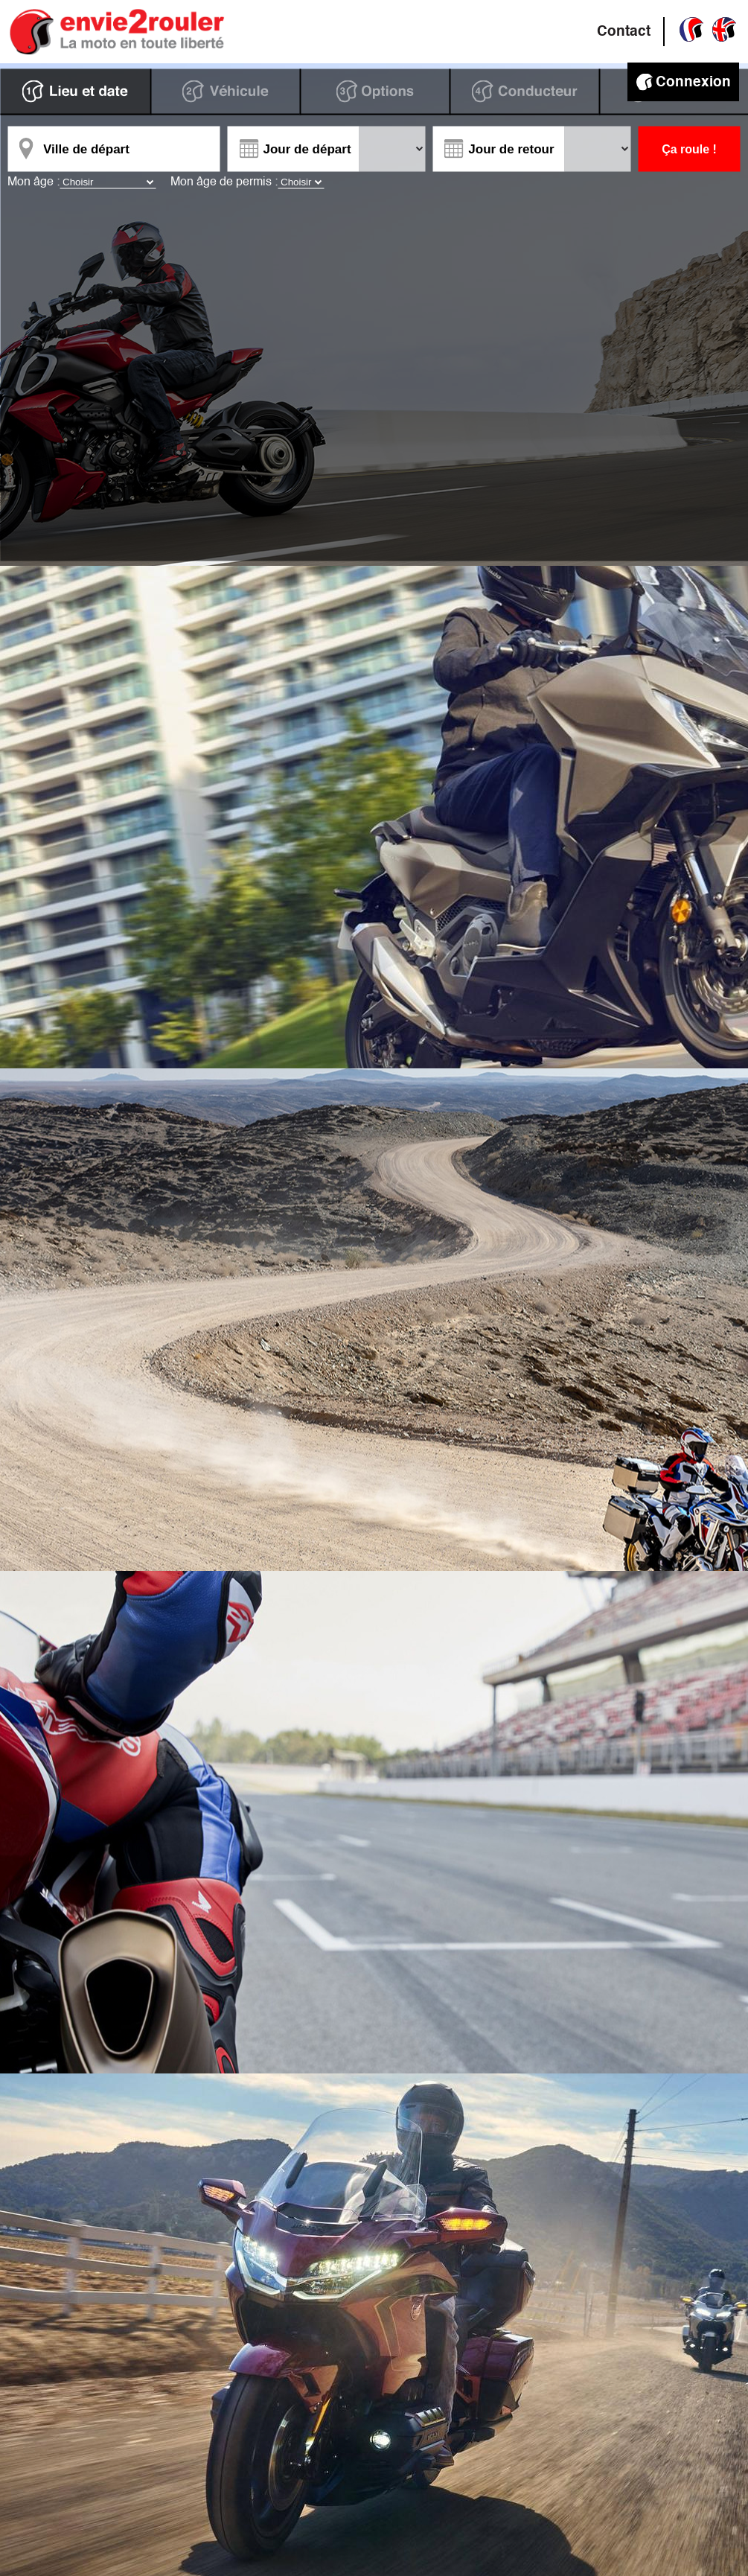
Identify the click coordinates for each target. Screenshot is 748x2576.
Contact (623, 31)
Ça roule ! (689, 148)
